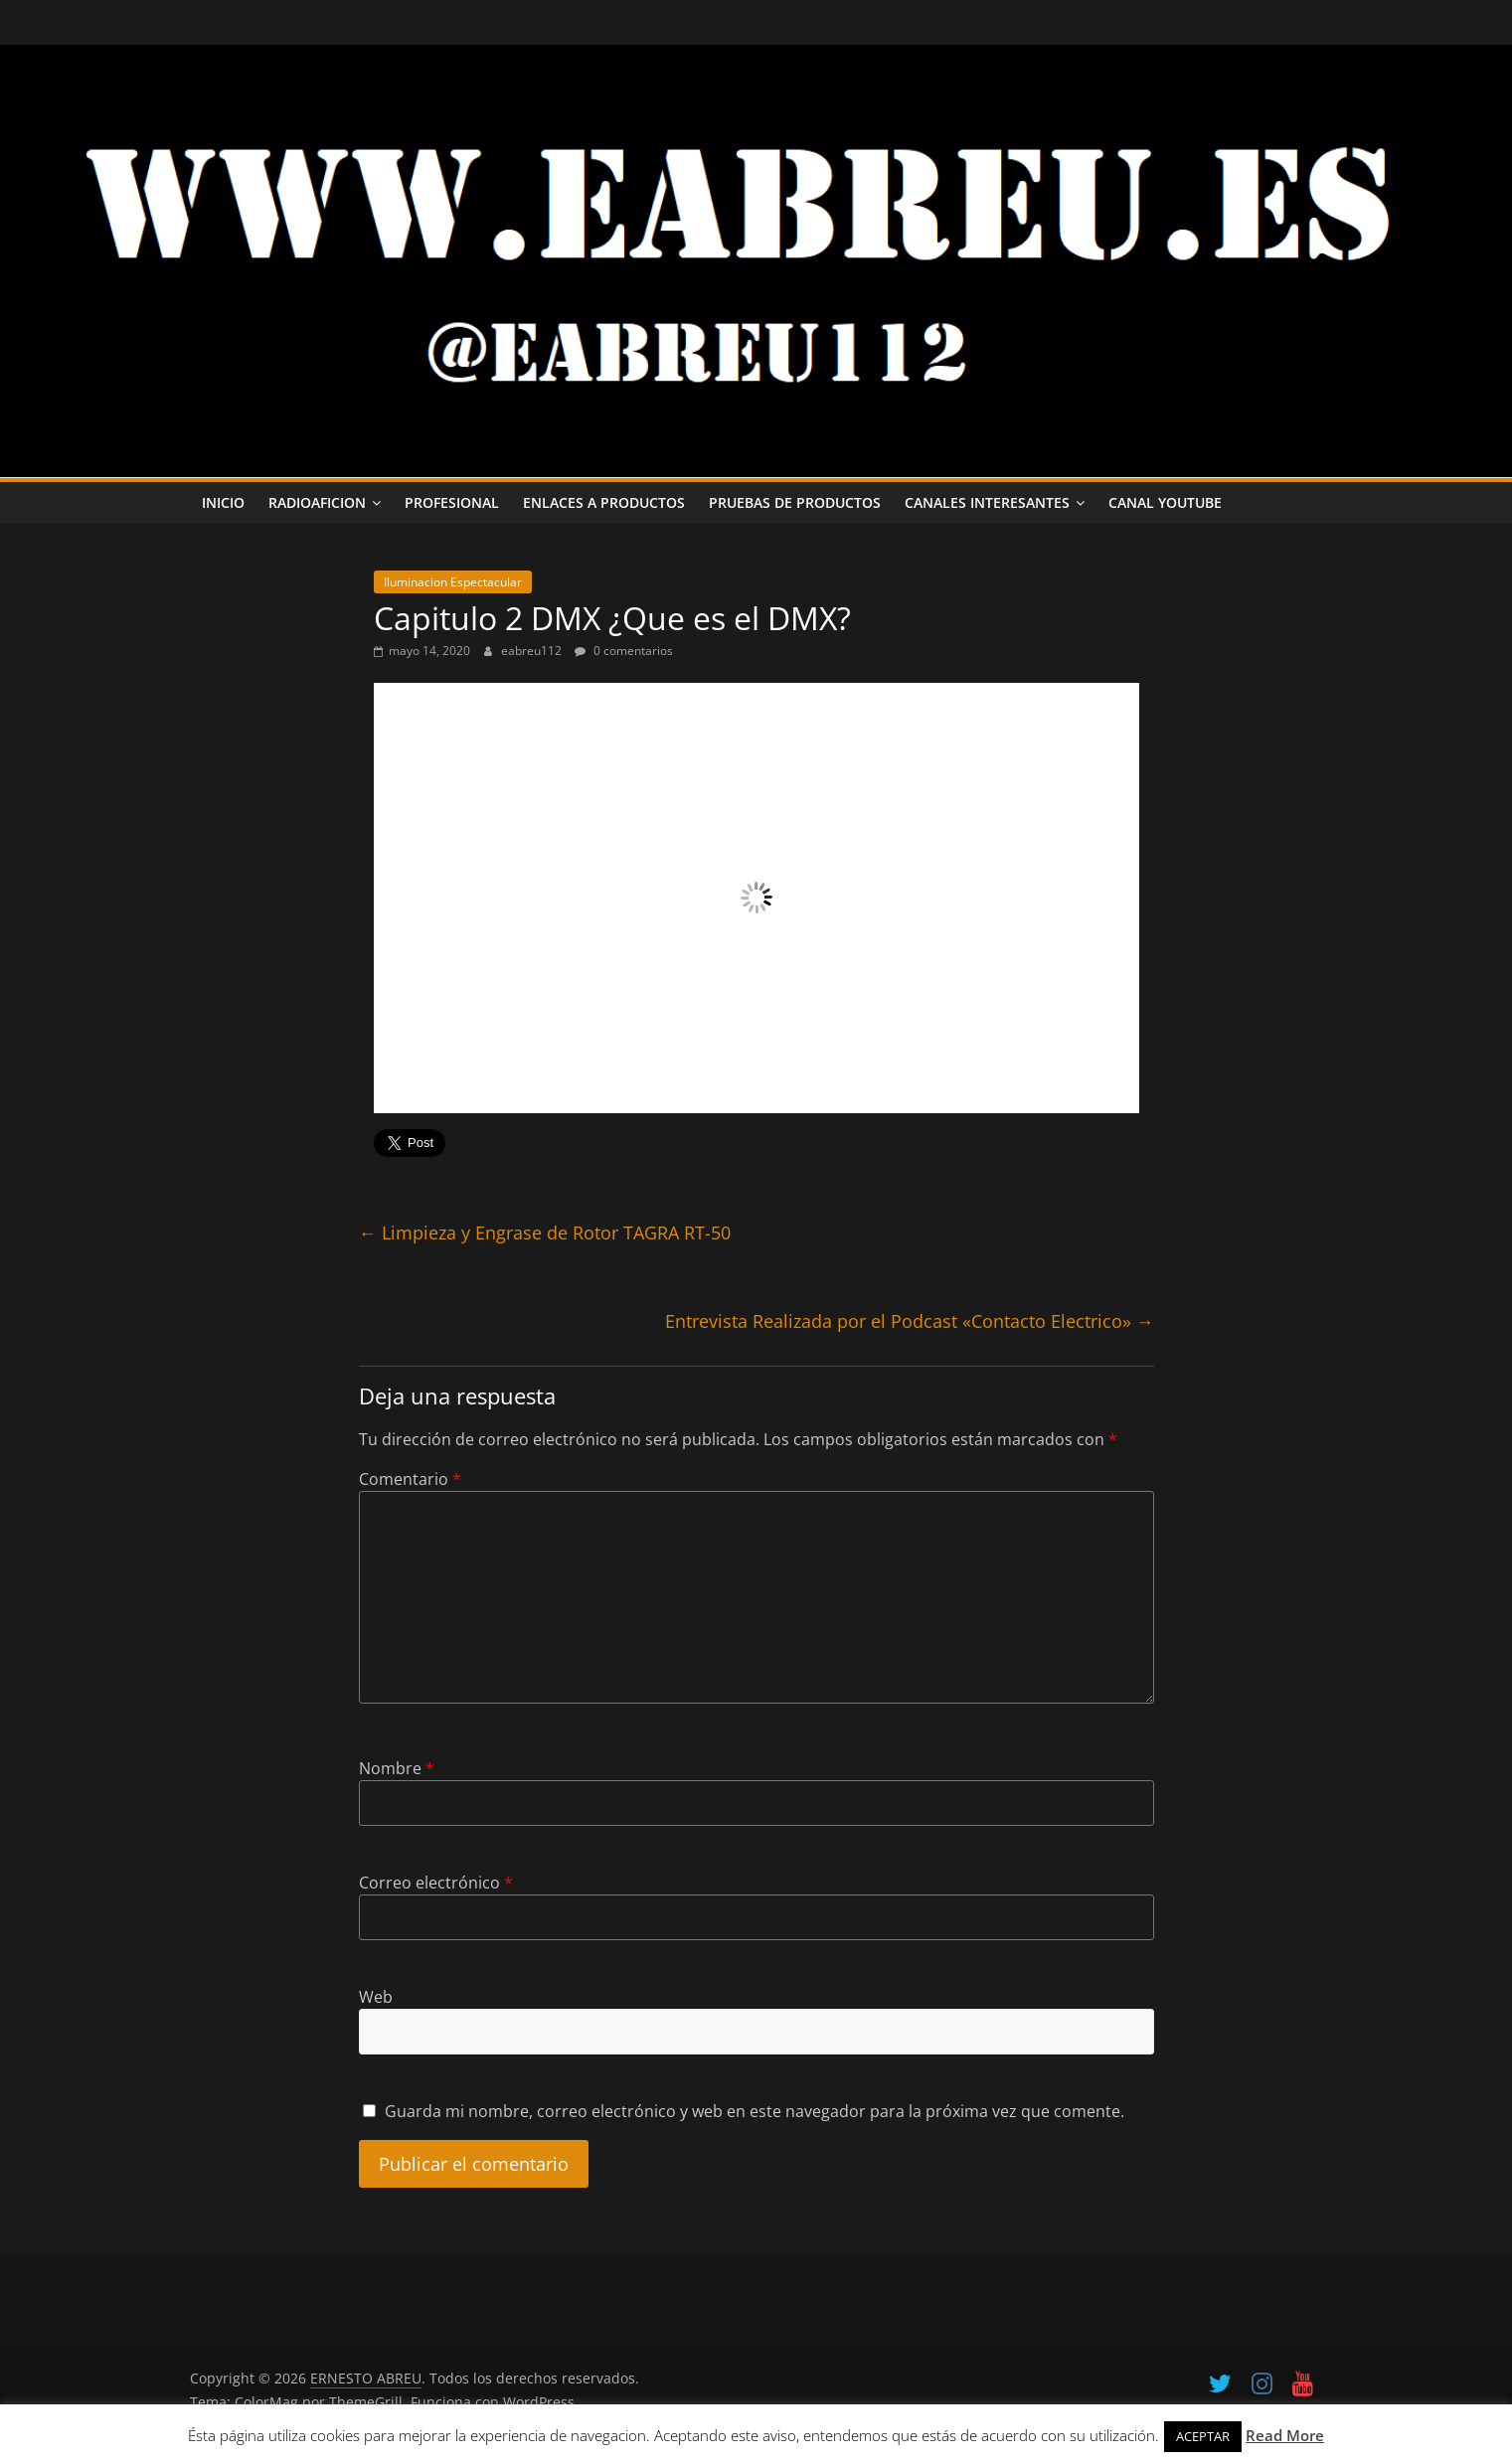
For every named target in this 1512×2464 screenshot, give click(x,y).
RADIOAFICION (317, 502)
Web (376, 1997)
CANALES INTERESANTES (987, 502)
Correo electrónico (436, 1882)
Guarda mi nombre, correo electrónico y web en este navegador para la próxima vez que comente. (754, 2111)
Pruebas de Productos (795, 502)
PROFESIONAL (452, 502)
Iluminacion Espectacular (453, 582)
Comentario (410, 1479)
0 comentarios (624, 650)
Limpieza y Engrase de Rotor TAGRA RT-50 (545, 1232)
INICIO (223, 502)
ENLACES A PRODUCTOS (604, 502)
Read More (1285, 2435)
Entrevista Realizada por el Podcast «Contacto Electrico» (909, 1321)
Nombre (396, 1768)
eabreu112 (533, 650)
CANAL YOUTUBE (1165, 502)
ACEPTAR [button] (1203, 2436)
